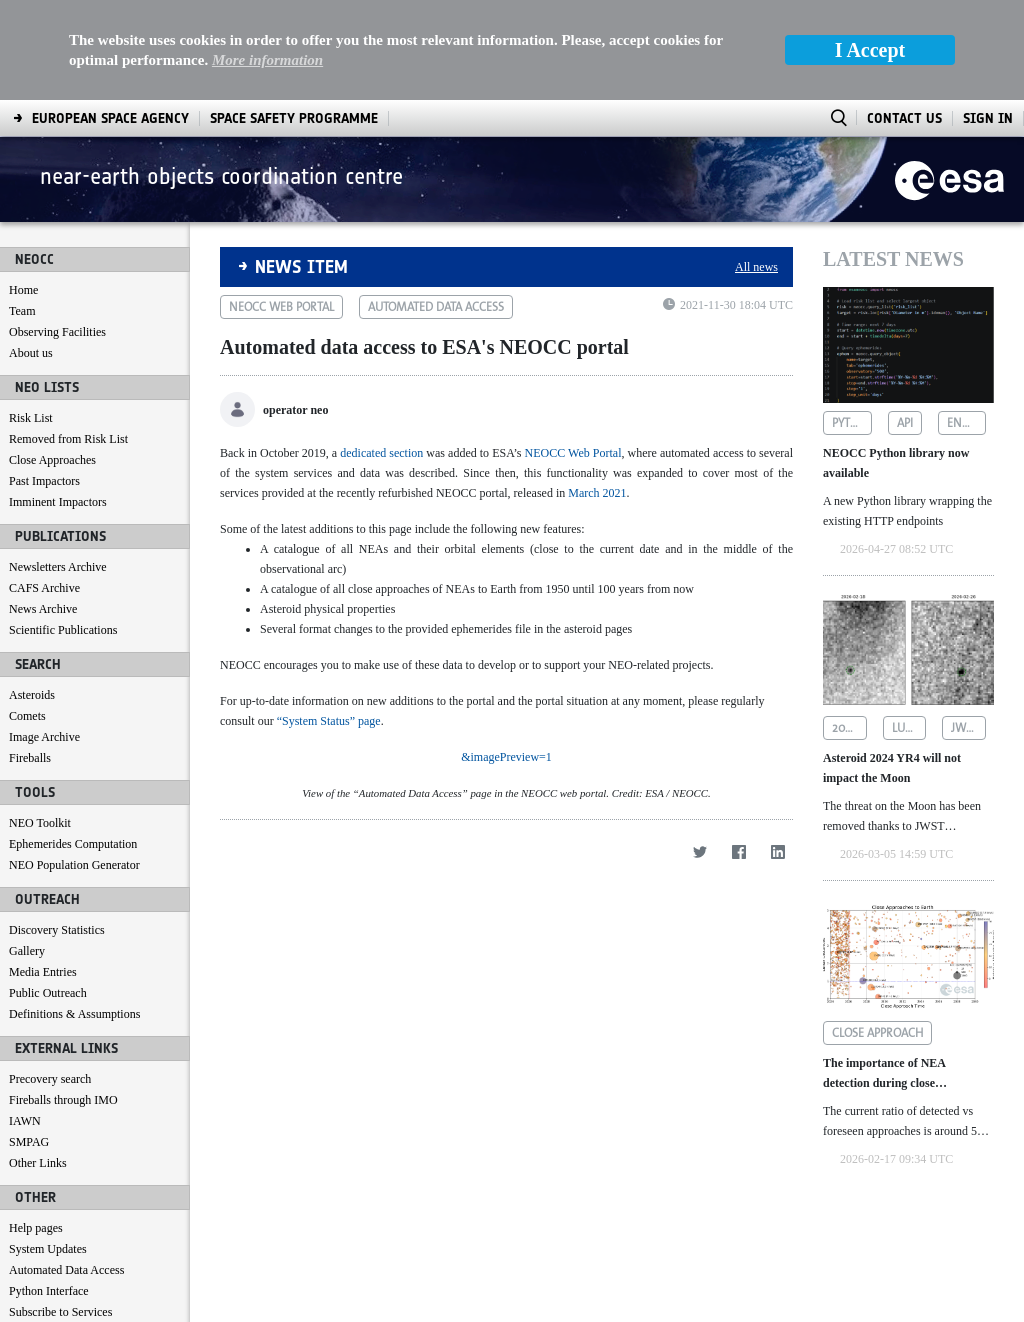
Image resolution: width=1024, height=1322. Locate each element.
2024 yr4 (849, 728)
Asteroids (32, 695)
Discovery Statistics (57, 930)
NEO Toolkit (40, 823)
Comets (27, 716)
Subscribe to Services (60, 1312)
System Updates (48, 1249)
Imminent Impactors (58, 502)
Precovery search (50, 1079)
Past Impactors (44, 481)
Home (23, 290)
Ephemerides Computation (73, 844)
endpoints (967, 423)
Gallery (27, 951)
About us (31, 353)
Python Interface (49, 1291)
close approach (877, 1033)
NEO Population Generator (74, 865)
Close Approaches (52, 460)
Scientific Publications (63, 630)
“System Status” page (329, 721)
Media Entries (43, 972)
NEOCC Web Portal (573, 453)
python (852, 423)
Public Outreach (48, 993)
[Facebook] (738, 1232)
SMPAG (29, 1142)
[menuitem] (110, 118)
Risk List (31, 418)
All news (756, 267)
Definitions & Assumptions (74, 1014)
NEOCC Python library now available (896, 463)
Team (22, 311)
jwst (964, 728)
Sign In (988, 118)
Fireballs (30, 758)
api (905, 423)
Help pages (36, 1228)
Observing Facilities (57, 332)
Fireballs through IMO (63, 1100)
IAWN (25, 1121)
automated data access (436, 307)
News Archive (43, 609)
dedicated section (381, 453)
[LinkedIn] (777, 1232)
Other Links (38, 1163)
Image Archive (44, 737)
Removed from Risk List (68, 439)
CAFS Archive (44, 588)
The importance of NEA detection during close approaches (884, 1074)
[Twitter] (699, 1232)
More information (267, 60)
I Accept (870, 50)
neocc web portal (281, 307)
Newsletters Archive (58, 567)
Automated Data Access (66, 1270)
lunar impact (909, 728)
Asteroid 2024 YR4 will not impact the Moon (892, 768)
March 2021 (597, 493)
